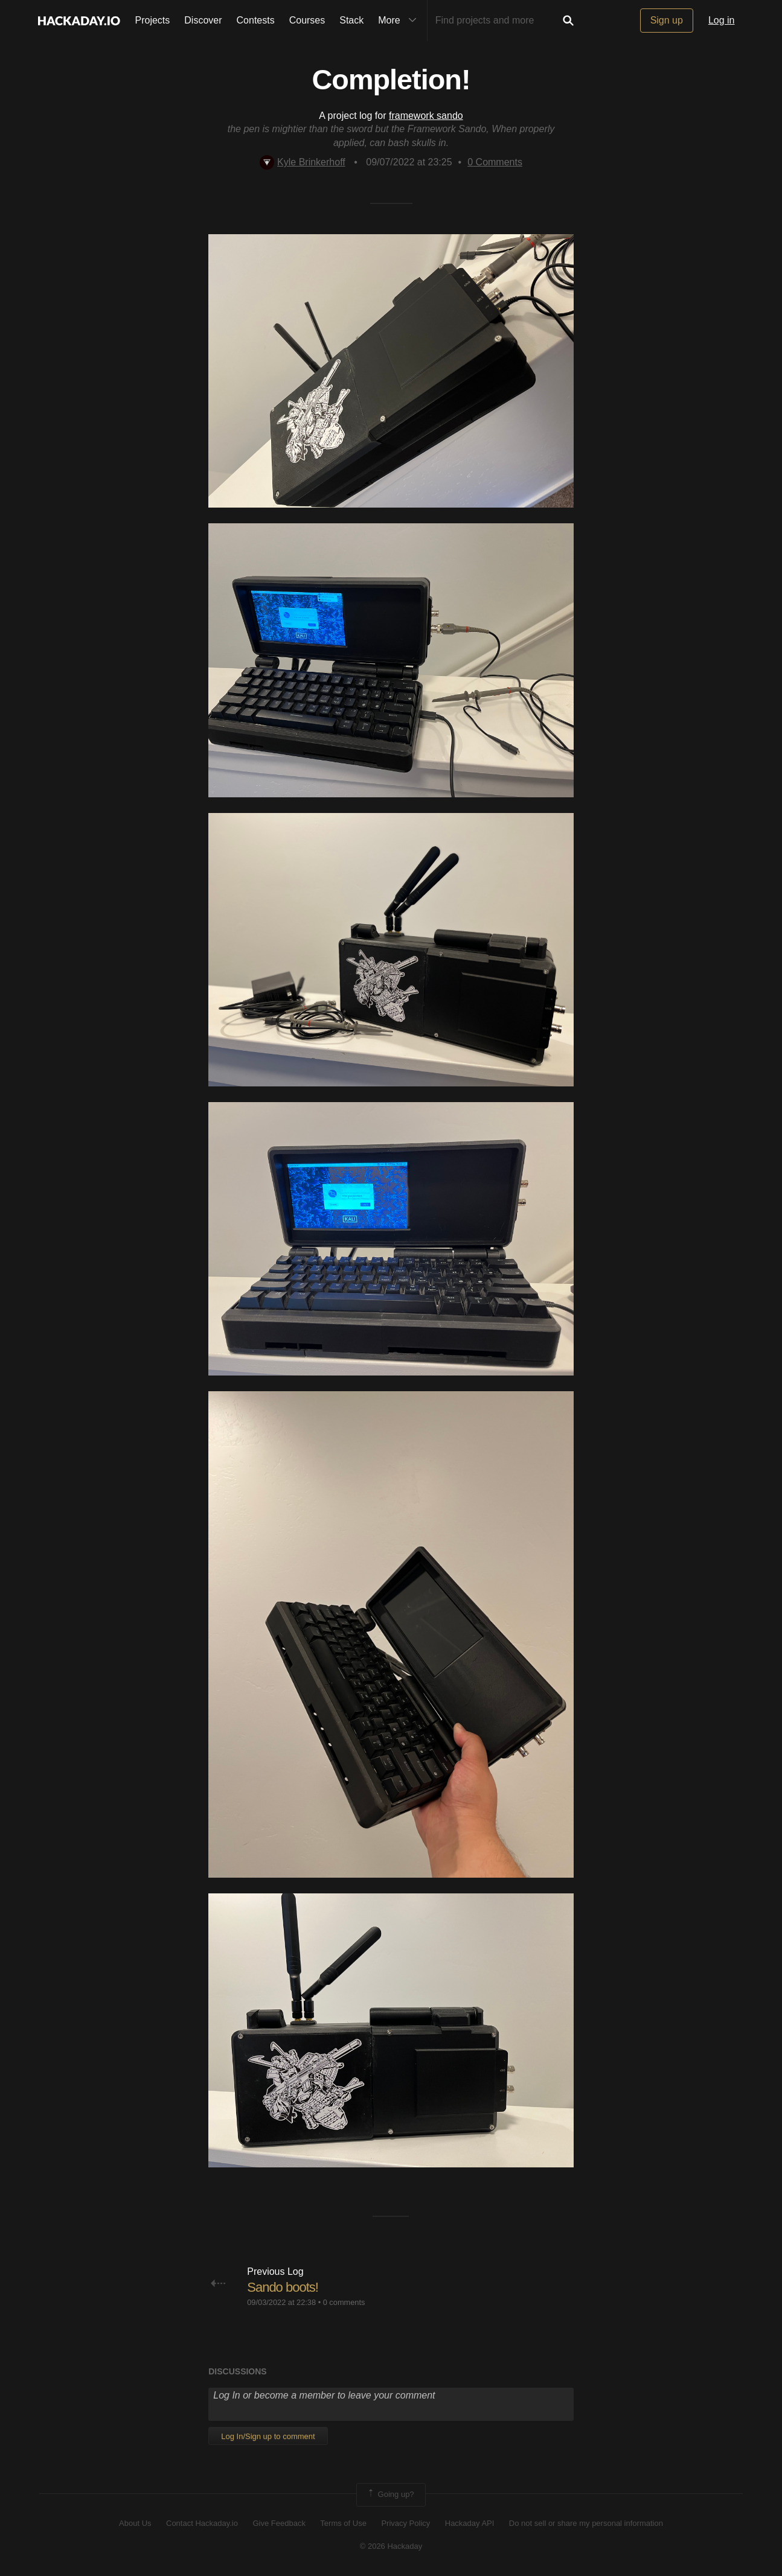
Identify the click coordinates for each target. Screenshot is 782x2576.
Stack (351, 20)
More (399, 20)
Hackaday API (470, 2523)
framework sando (426, 115)
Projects (152, 20)
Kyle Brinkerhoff (302, 162)
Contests (256, 20)
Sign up (666, 20)
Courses (307, 20)
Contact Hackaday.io (202, 2523)
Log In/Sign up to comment (268, 2436)
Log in (721, 20)
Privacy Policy (405, 2523)
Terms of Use (343, 2523)
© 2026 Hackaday (391, 2546)
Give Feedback (278, 2523)
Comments (494, 162)
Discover (203, 20)
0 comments (344, 2302)
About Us (135, 2523)
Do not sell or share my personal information (586, 2523)
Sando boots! (282, 2287)
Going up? (390, 2494)
